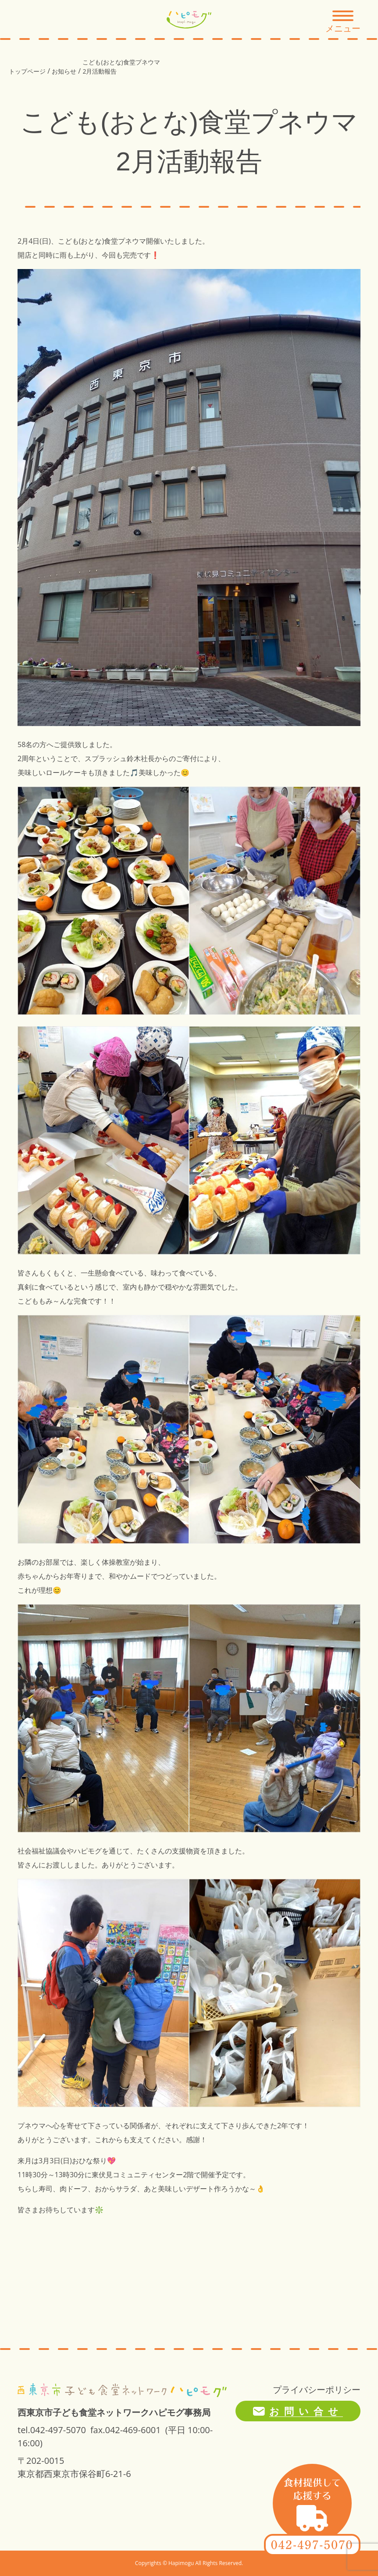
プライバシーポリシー (316, 2389)
